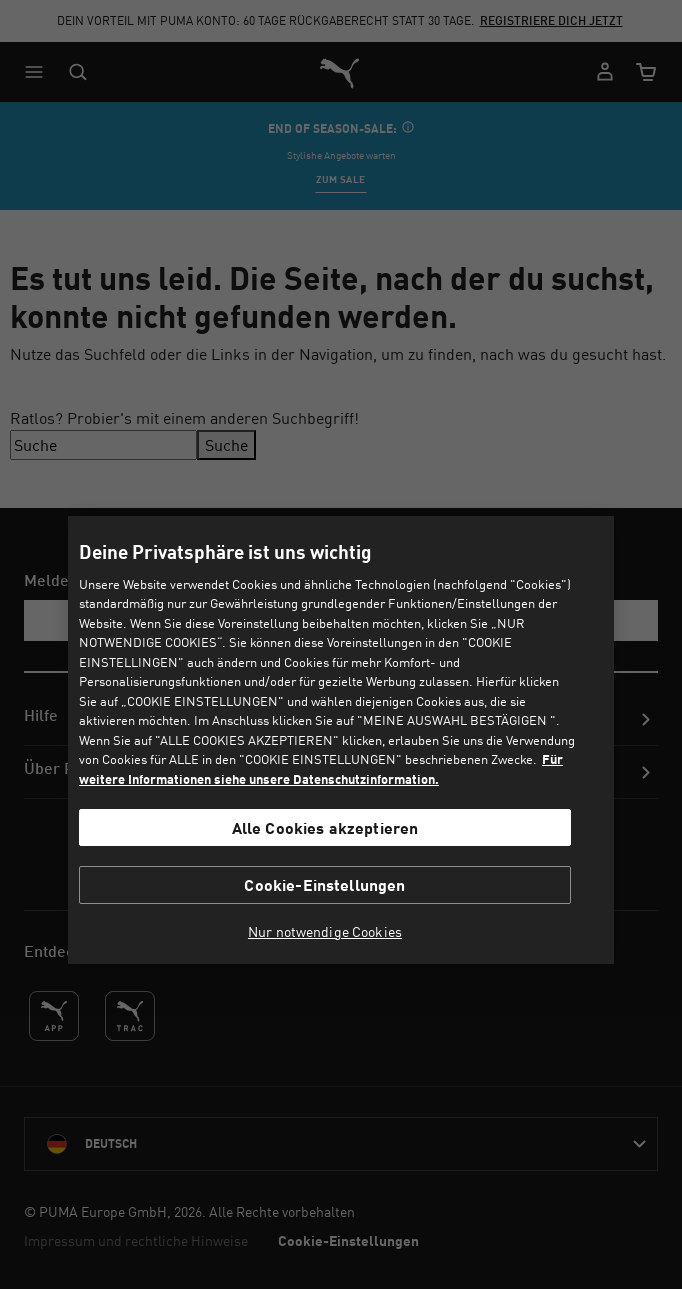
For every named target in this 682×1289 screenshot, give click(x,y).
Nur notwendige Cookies (325, 932)
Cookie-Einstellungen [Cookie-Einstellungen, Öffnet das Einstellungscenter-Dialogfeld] (324, 884)
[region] (341, 740)
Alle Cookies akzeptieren (325, 827)
